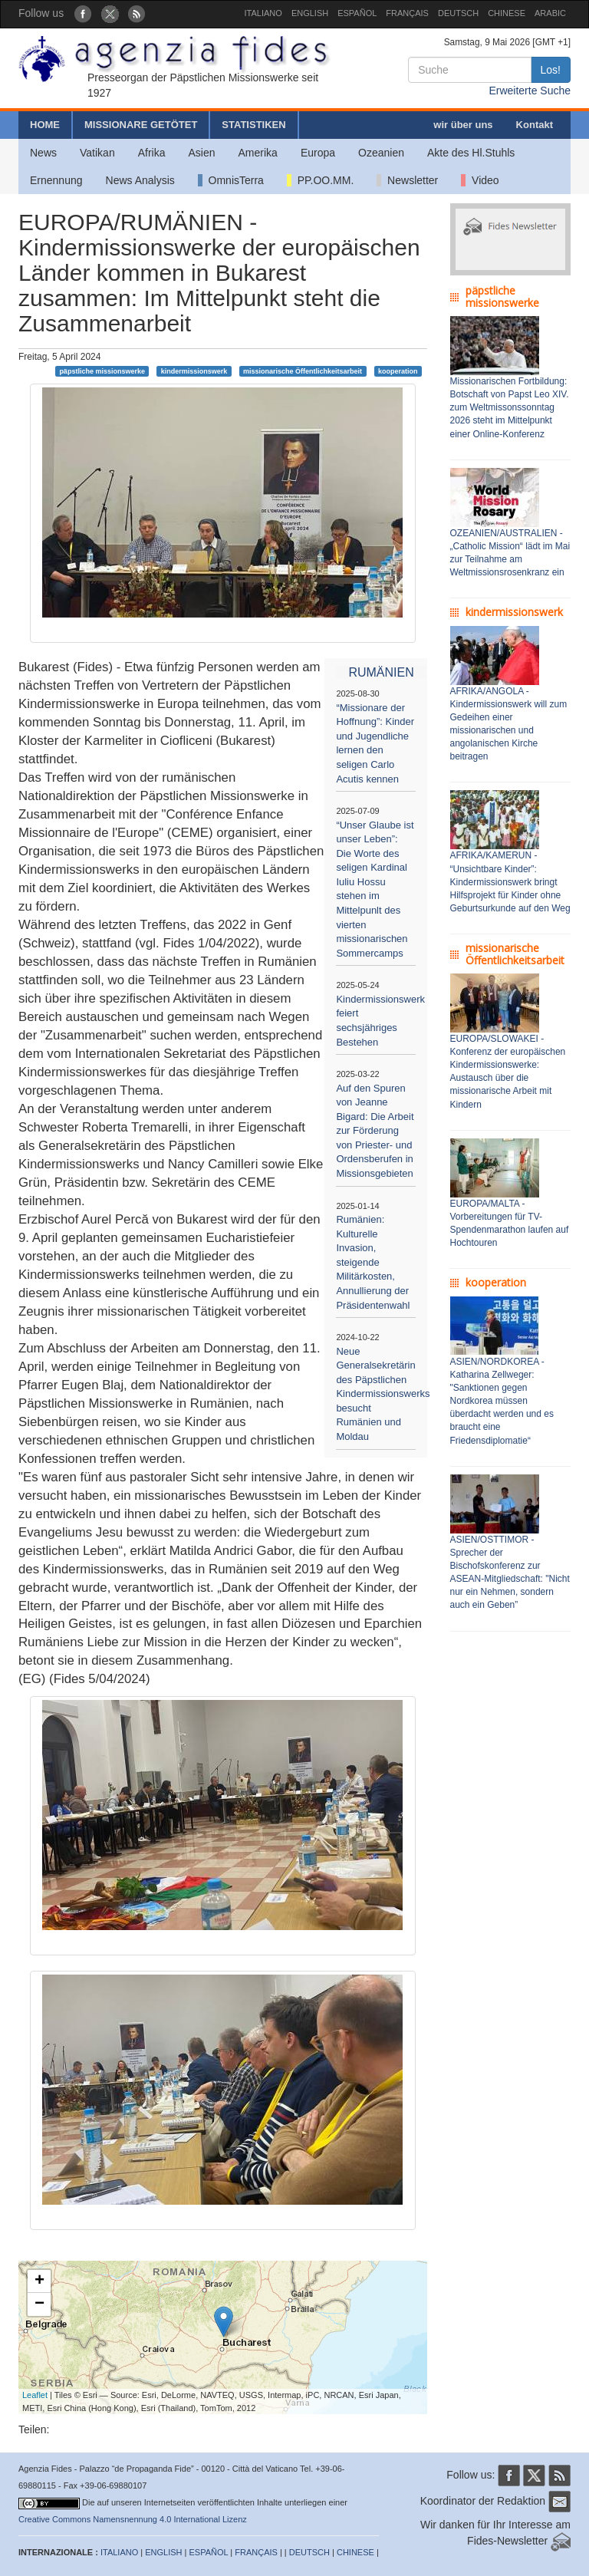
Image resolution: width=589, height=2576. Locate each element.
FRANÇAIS (407, 13)
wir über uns (462, 124)
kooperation (398, 370)
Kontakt (534, 124)
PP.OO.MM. (320, 180)
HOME (45, 124)
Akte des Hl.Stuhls (471, 153)
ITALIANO (263, 13)
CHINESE (506, 13)
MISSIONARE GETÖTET (140, 124)
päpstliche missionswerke (102, 370)
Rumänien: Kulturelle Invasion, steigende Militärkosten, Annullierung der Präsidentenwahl (373, 1262)
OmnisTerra (231, 180)
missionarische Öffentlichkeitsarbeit (302, 370)
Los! (551, 70)
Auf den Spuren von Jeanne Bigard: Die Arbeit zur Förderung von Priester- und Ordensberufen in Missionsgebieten (374, 1130)
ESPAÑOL (357, 13)
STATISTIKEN (253, 124)
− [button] (39, 2304)
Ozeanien (381, 153)
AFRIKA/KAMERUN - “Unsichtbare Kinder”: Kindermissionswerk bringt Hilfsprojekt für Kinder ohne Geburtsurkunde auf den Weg (510, 882)
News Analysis (140, 180)
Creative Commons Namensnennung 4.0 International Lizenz (132, 2519)
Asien (201, 153)
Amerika (258, 153)
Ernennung (56, 180)
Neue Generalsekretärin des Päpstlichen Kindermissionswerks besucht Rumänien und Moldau (382, 1394)
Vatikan (97, 153)
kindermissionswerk (194, 370)
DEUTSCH (458, 13)
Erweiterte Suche (530, 90)
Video (480, 180)
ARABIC (550, 13)
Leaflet (35, 2395)
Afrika (152, 153)
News (43, 153)
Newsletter (407, 180)
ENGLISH (309, 13)
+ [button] (39, 2281)
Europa (318, 153)
